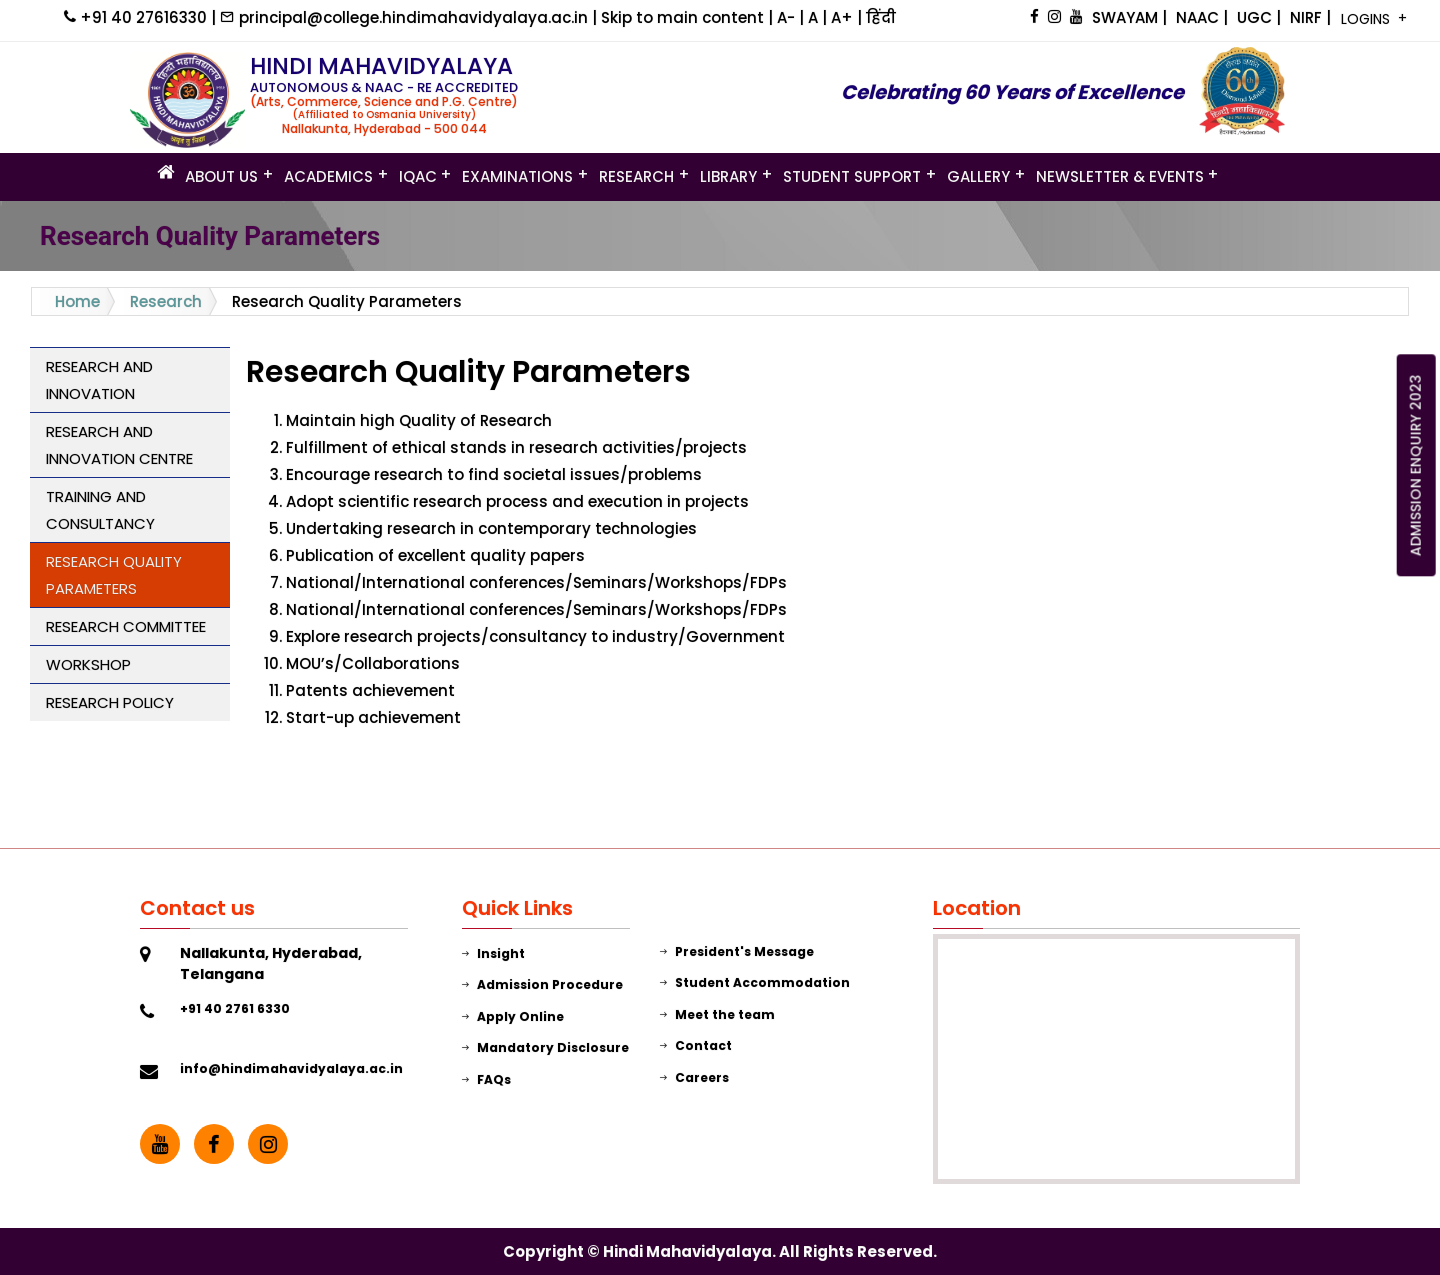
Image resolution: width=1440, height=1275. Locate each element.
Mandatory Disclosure (545, 1047)
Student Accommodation (755, 982)
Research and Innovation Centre (119, 445)
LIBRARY (728, 175)
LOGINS (1367, 19)
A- (788, 17)
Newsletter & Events (1120, 175)
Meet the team (717, 1014)
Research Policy (110, 702)
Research (636, 175)
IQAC (418, 175)
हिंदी (881, 17)
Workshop (88, 664)
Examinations (517, 175)
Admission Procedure (542, 984)
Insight (493, 953)
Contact (696, 1045)
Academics (328, 175)
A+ (844, 17)
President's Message (737, 951)
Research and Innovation (99, 380)
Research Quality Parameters (114, 575)
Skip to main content (684, 17)
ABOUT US (221, 175)
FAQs (486, 1079)
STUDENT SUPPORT (852, 175)
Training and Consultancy (100, 510)
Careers (694, 1077)
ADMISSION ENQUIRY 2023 (1416, 466)
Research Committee (126, 626)
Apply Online (513, 1016)
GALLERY (978, 175)
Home (77, 301)
